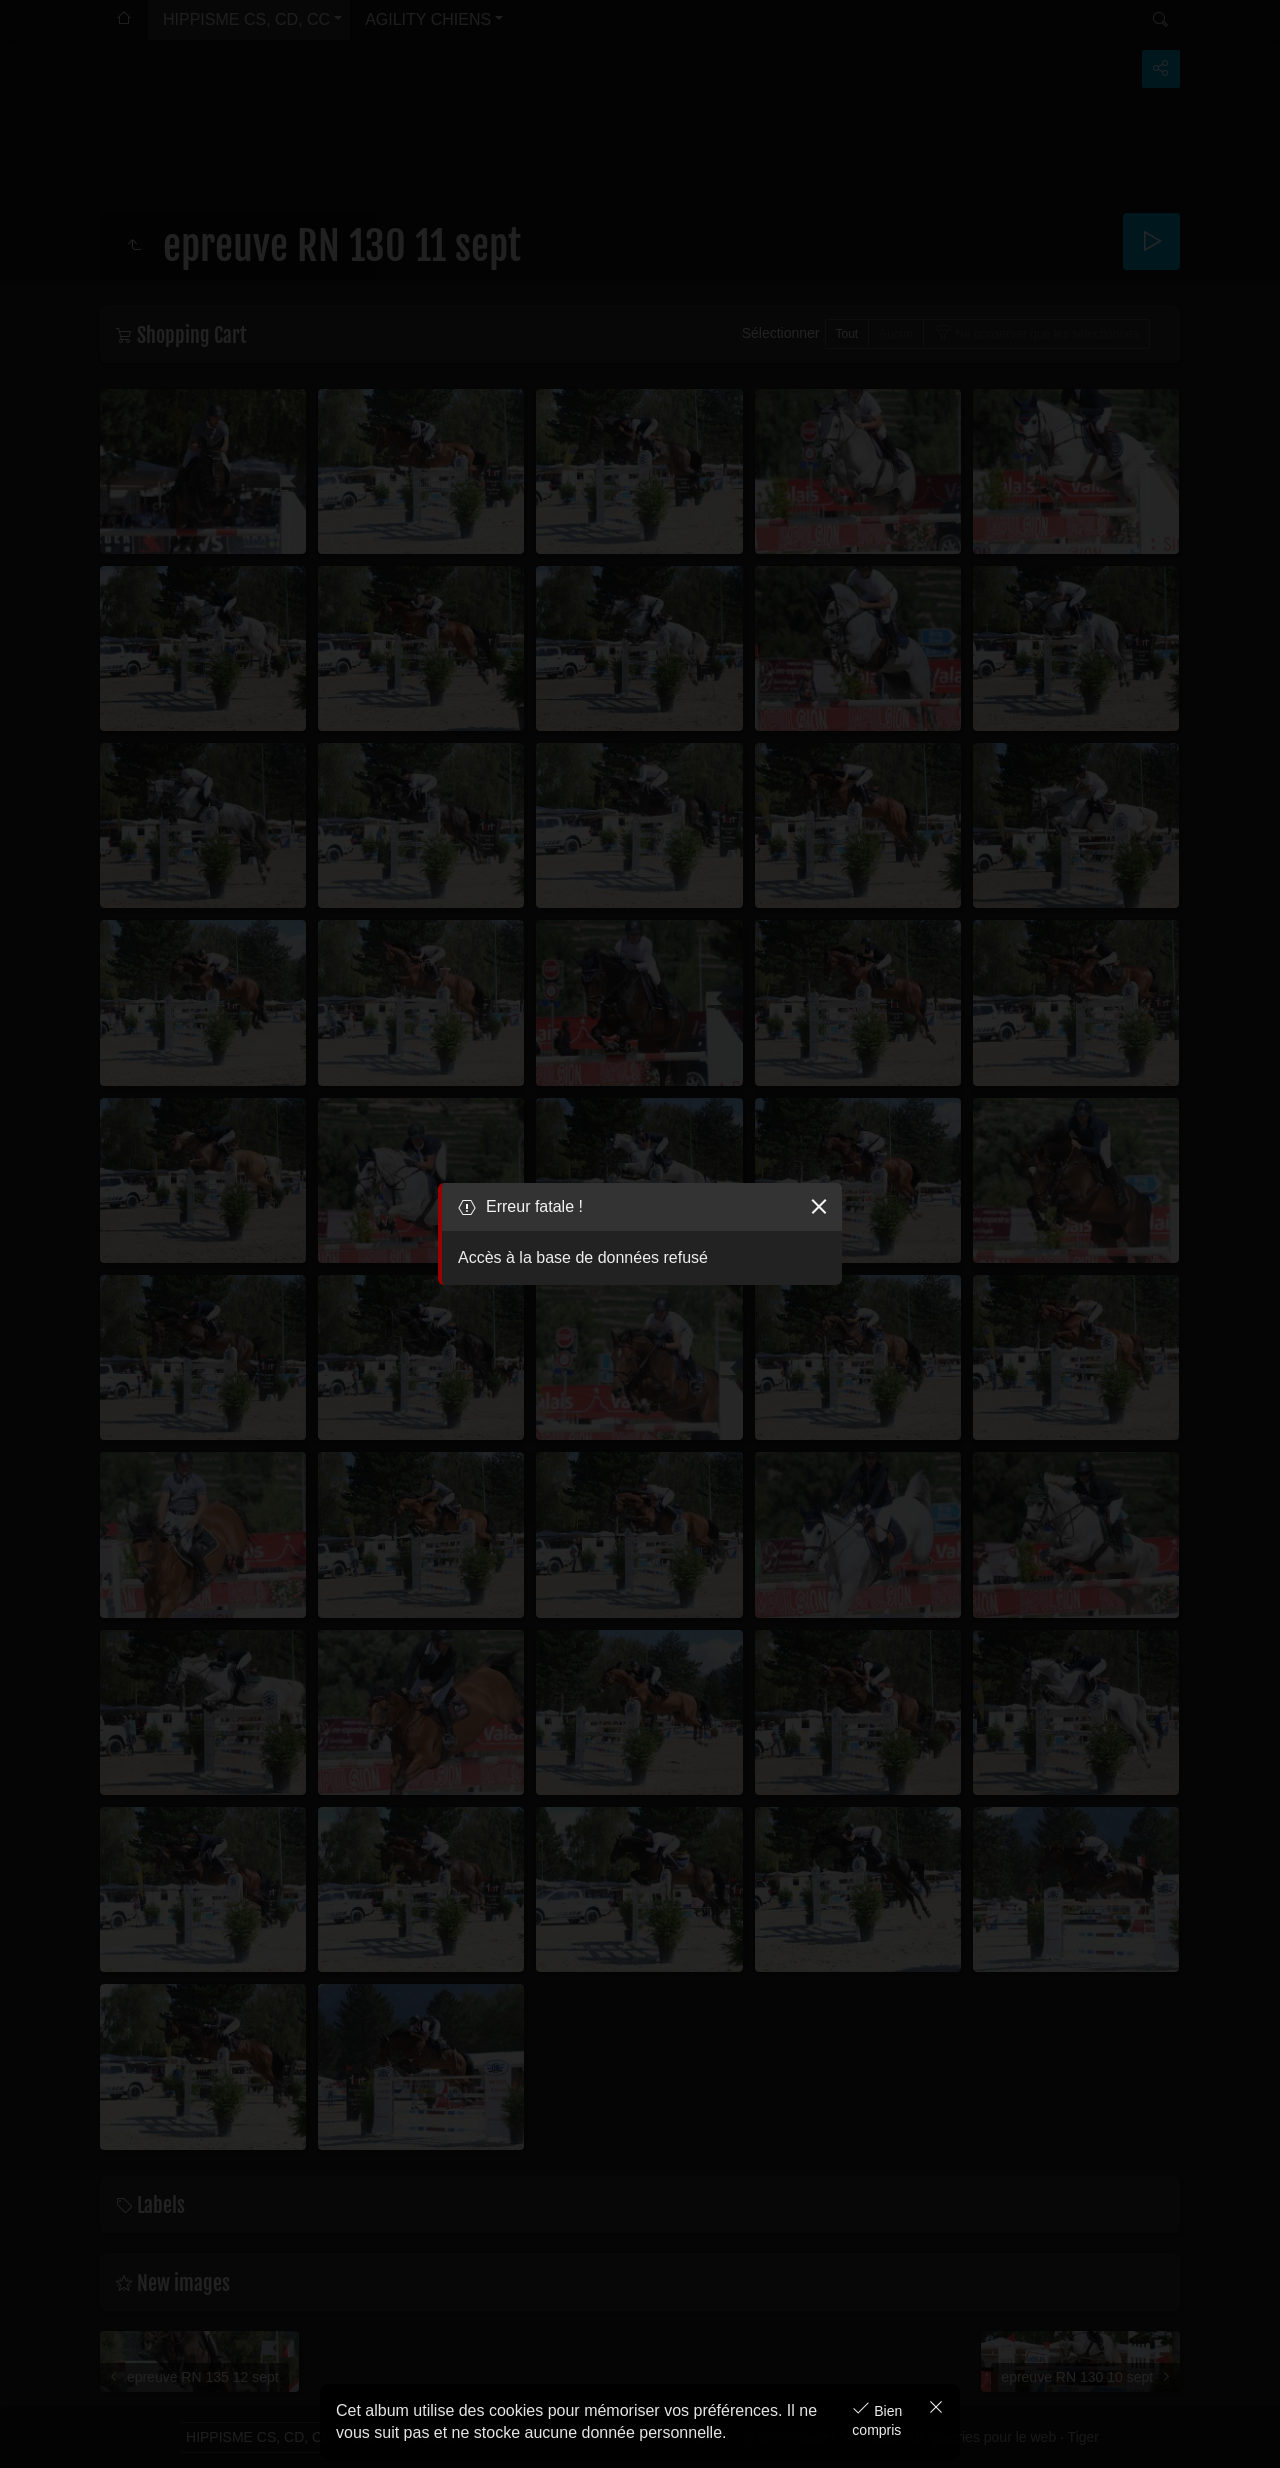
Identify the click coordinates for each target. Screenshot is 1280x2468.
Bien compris (877, 2420)
